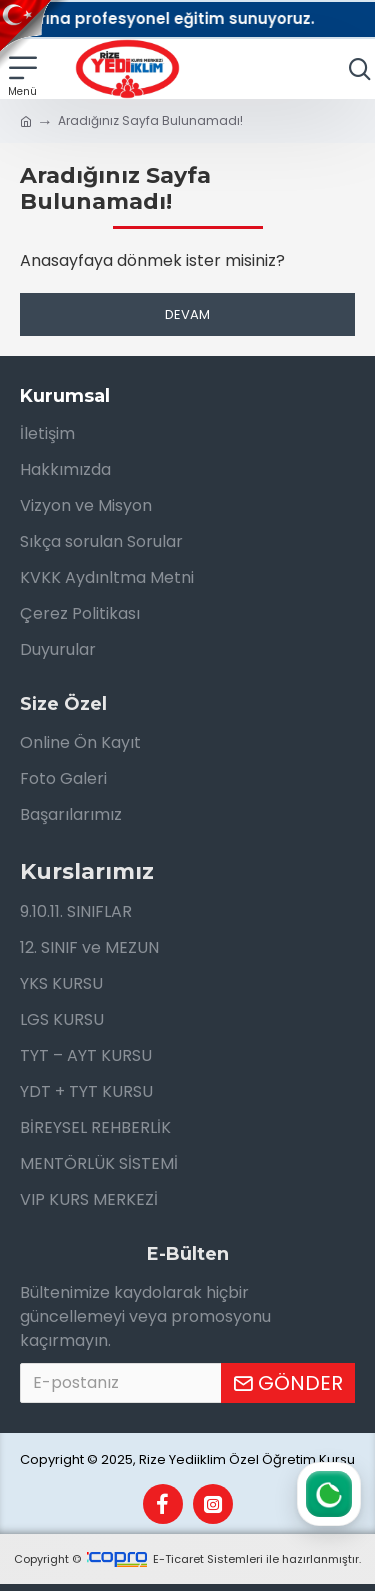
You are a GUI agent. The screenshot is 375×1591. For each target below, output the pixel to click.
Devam (187, 314)
